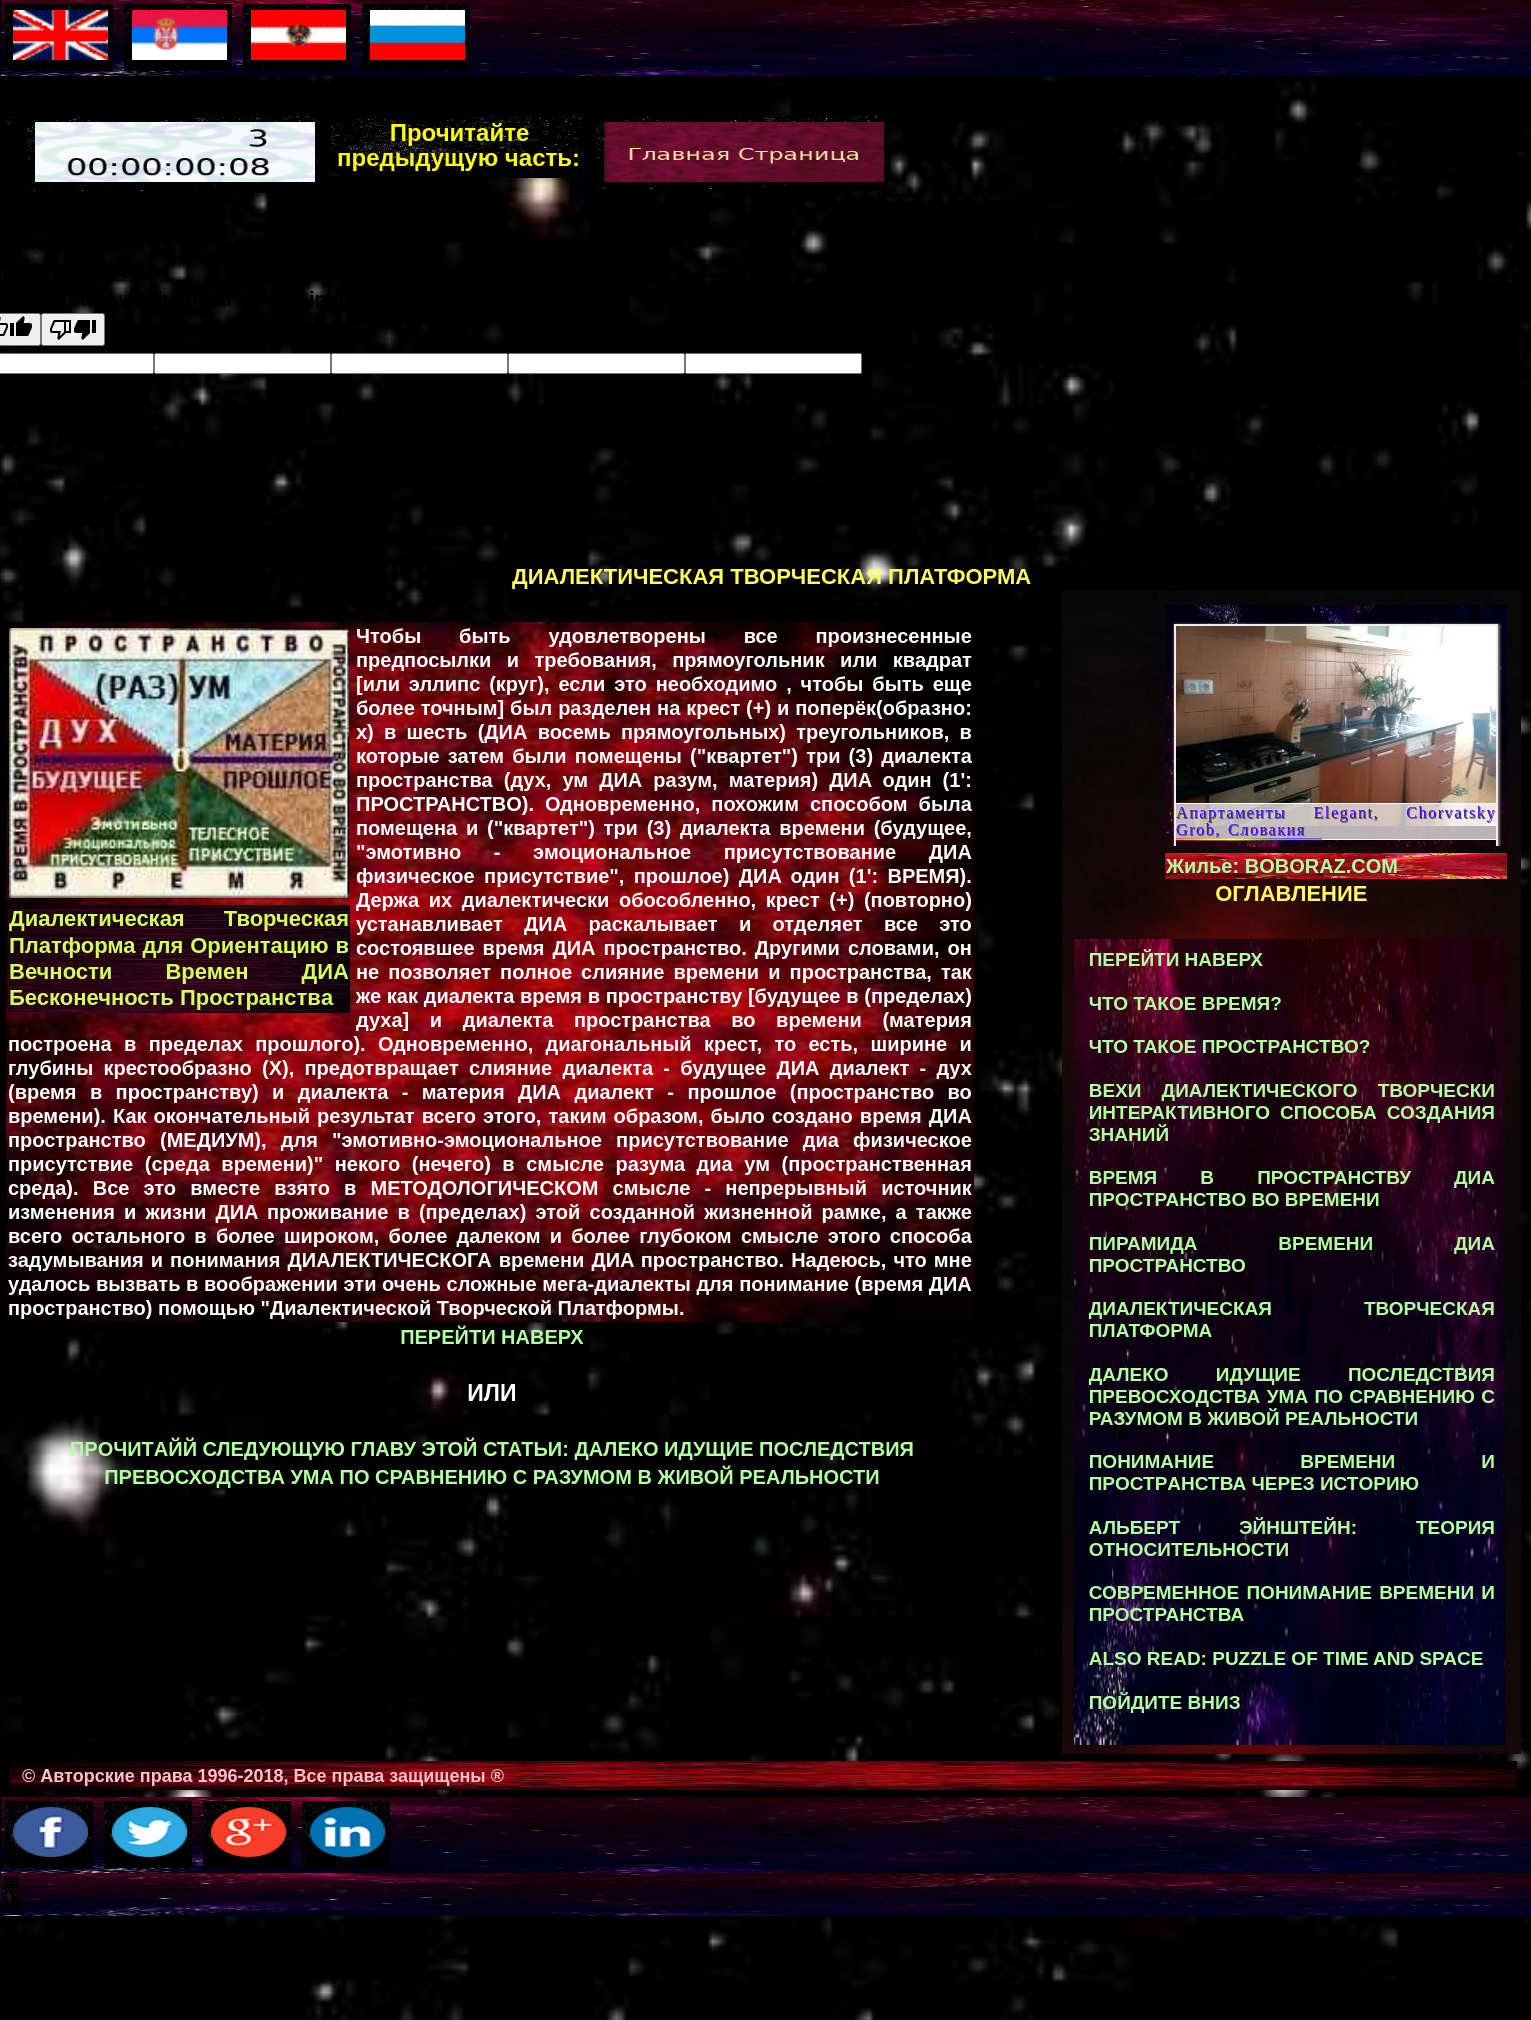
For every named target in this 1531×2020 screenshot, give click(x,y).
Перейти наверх (492, 1337)
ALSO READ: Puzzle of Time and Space (1286, 1658)
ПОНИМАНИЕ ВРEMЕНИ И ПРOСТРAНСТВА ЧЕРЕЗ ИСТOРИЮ (1292, 1472)
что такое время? (1185, 1003)
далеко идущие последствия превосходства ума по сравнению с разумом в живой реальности (1292, 1396)
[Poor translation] (73, 329)
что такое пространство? (1230, 1046)
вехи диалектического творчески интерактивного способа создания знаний (1292, 1112)
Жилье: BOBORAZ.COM (1282, 866)
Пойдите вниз (1165, 1702)
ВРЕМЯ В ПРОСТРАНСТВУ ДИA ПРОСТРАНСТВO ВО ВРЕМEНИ (1292, 1188)
